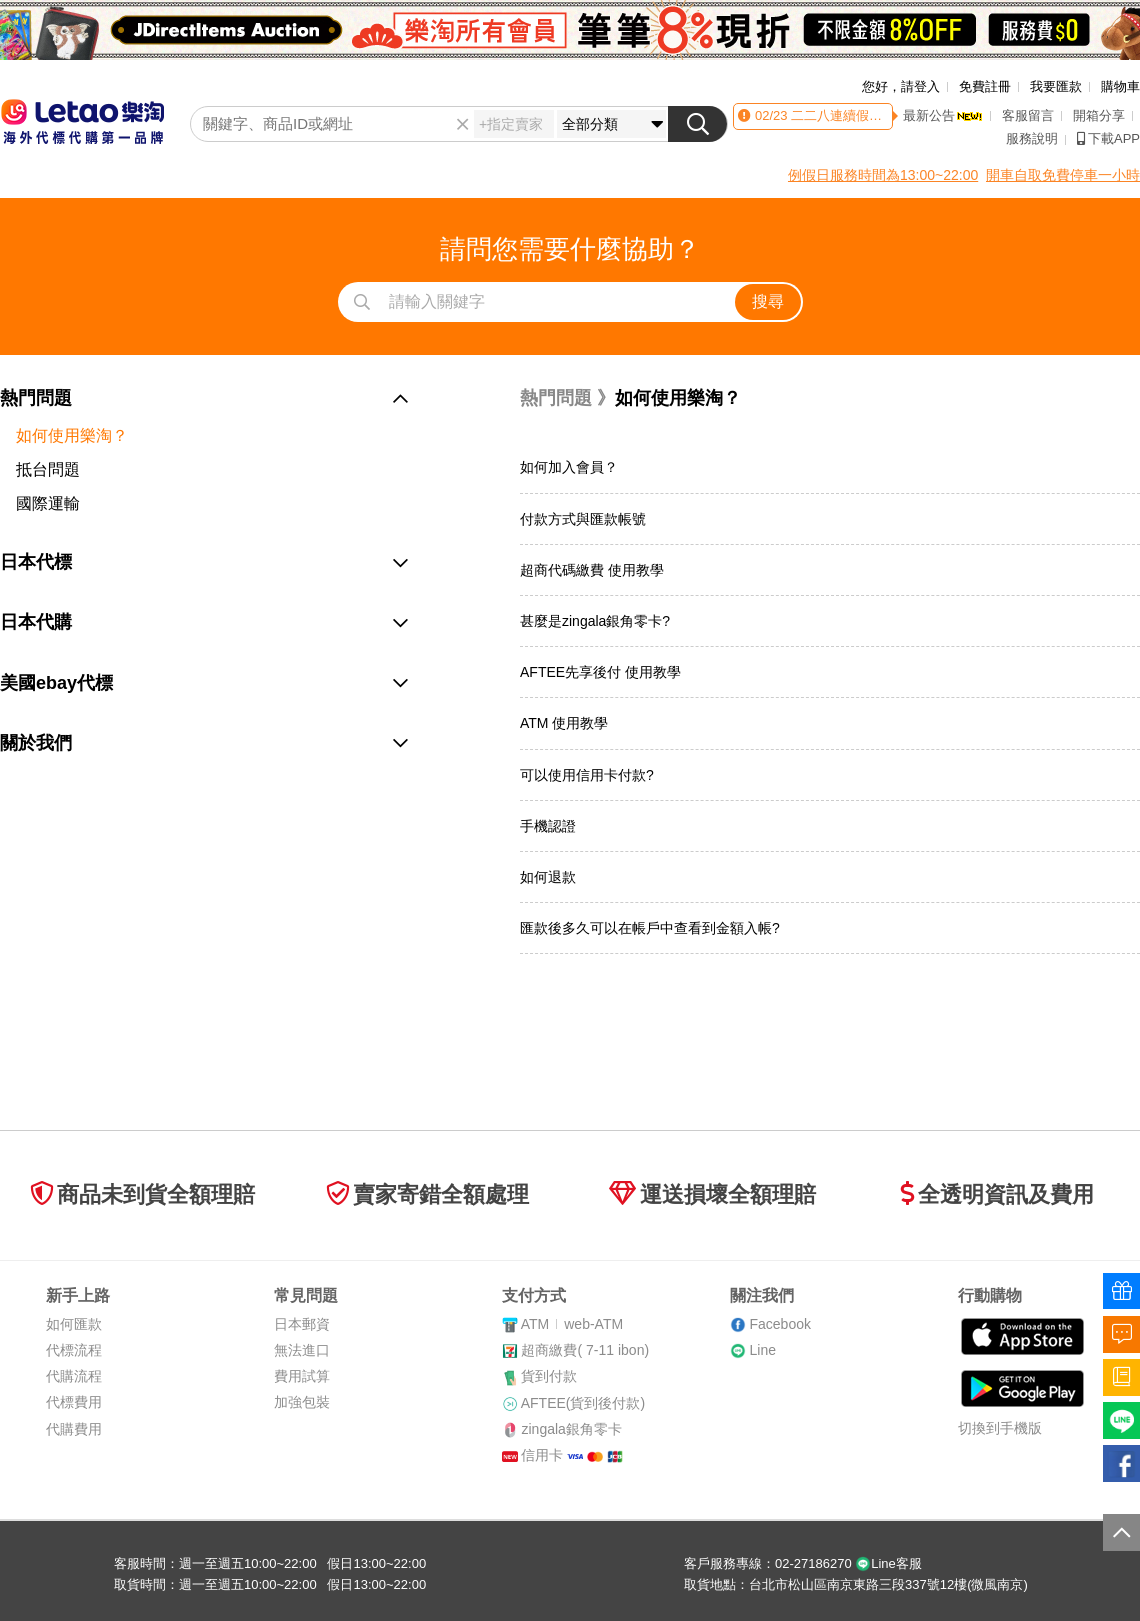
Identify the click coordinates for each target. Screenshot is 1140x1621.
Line (762, 1350)
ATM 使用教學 (564, 723)
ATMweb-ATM (572, 1324)
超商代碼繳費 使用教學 (592, 570)
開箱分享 (1099, 115)
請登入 (920, 86)
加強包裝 (302, 1402)
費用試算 (302, 1376)
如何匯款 (74, 1324)
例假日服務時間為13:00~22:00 (883, 175)
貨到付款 (549, 1376)
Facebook (779, 1324)
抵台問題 (48, 469)
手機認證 (548, 826)
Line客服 (888, 1563)
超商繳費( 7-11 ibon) (585, 1350)
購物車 (1120, 86)
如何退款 (548, 877)
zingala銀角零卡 (571, 1429)
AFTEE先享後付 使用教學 (600, 672)
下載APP (1108, 138)
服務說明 (1032, 138)
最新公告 (943, 115)
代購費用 (74, 1429)
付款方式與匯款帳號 (583, 519)
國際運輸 (48, 503)
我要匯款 (1056, 86)
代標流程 (74, 1350)
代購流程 (74, 1376)
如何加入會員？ (569, 467)
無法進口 (302, 1350)
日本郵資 (302, 1324)
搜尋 (768, 301)
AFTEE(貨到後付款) (583, 1403)
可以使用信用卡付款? (587, 775)
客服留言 (1028, 115)
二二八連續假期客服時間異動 (873, 115)
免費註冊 (985, 86)
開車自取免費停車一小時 (1063, 175)
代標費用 (74, 1402)
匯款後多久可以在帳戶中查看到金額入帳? (650, 928)
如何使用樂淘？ (72, 435)
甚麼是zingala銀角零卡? (595, 621)
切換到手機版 (1000, 1428)
